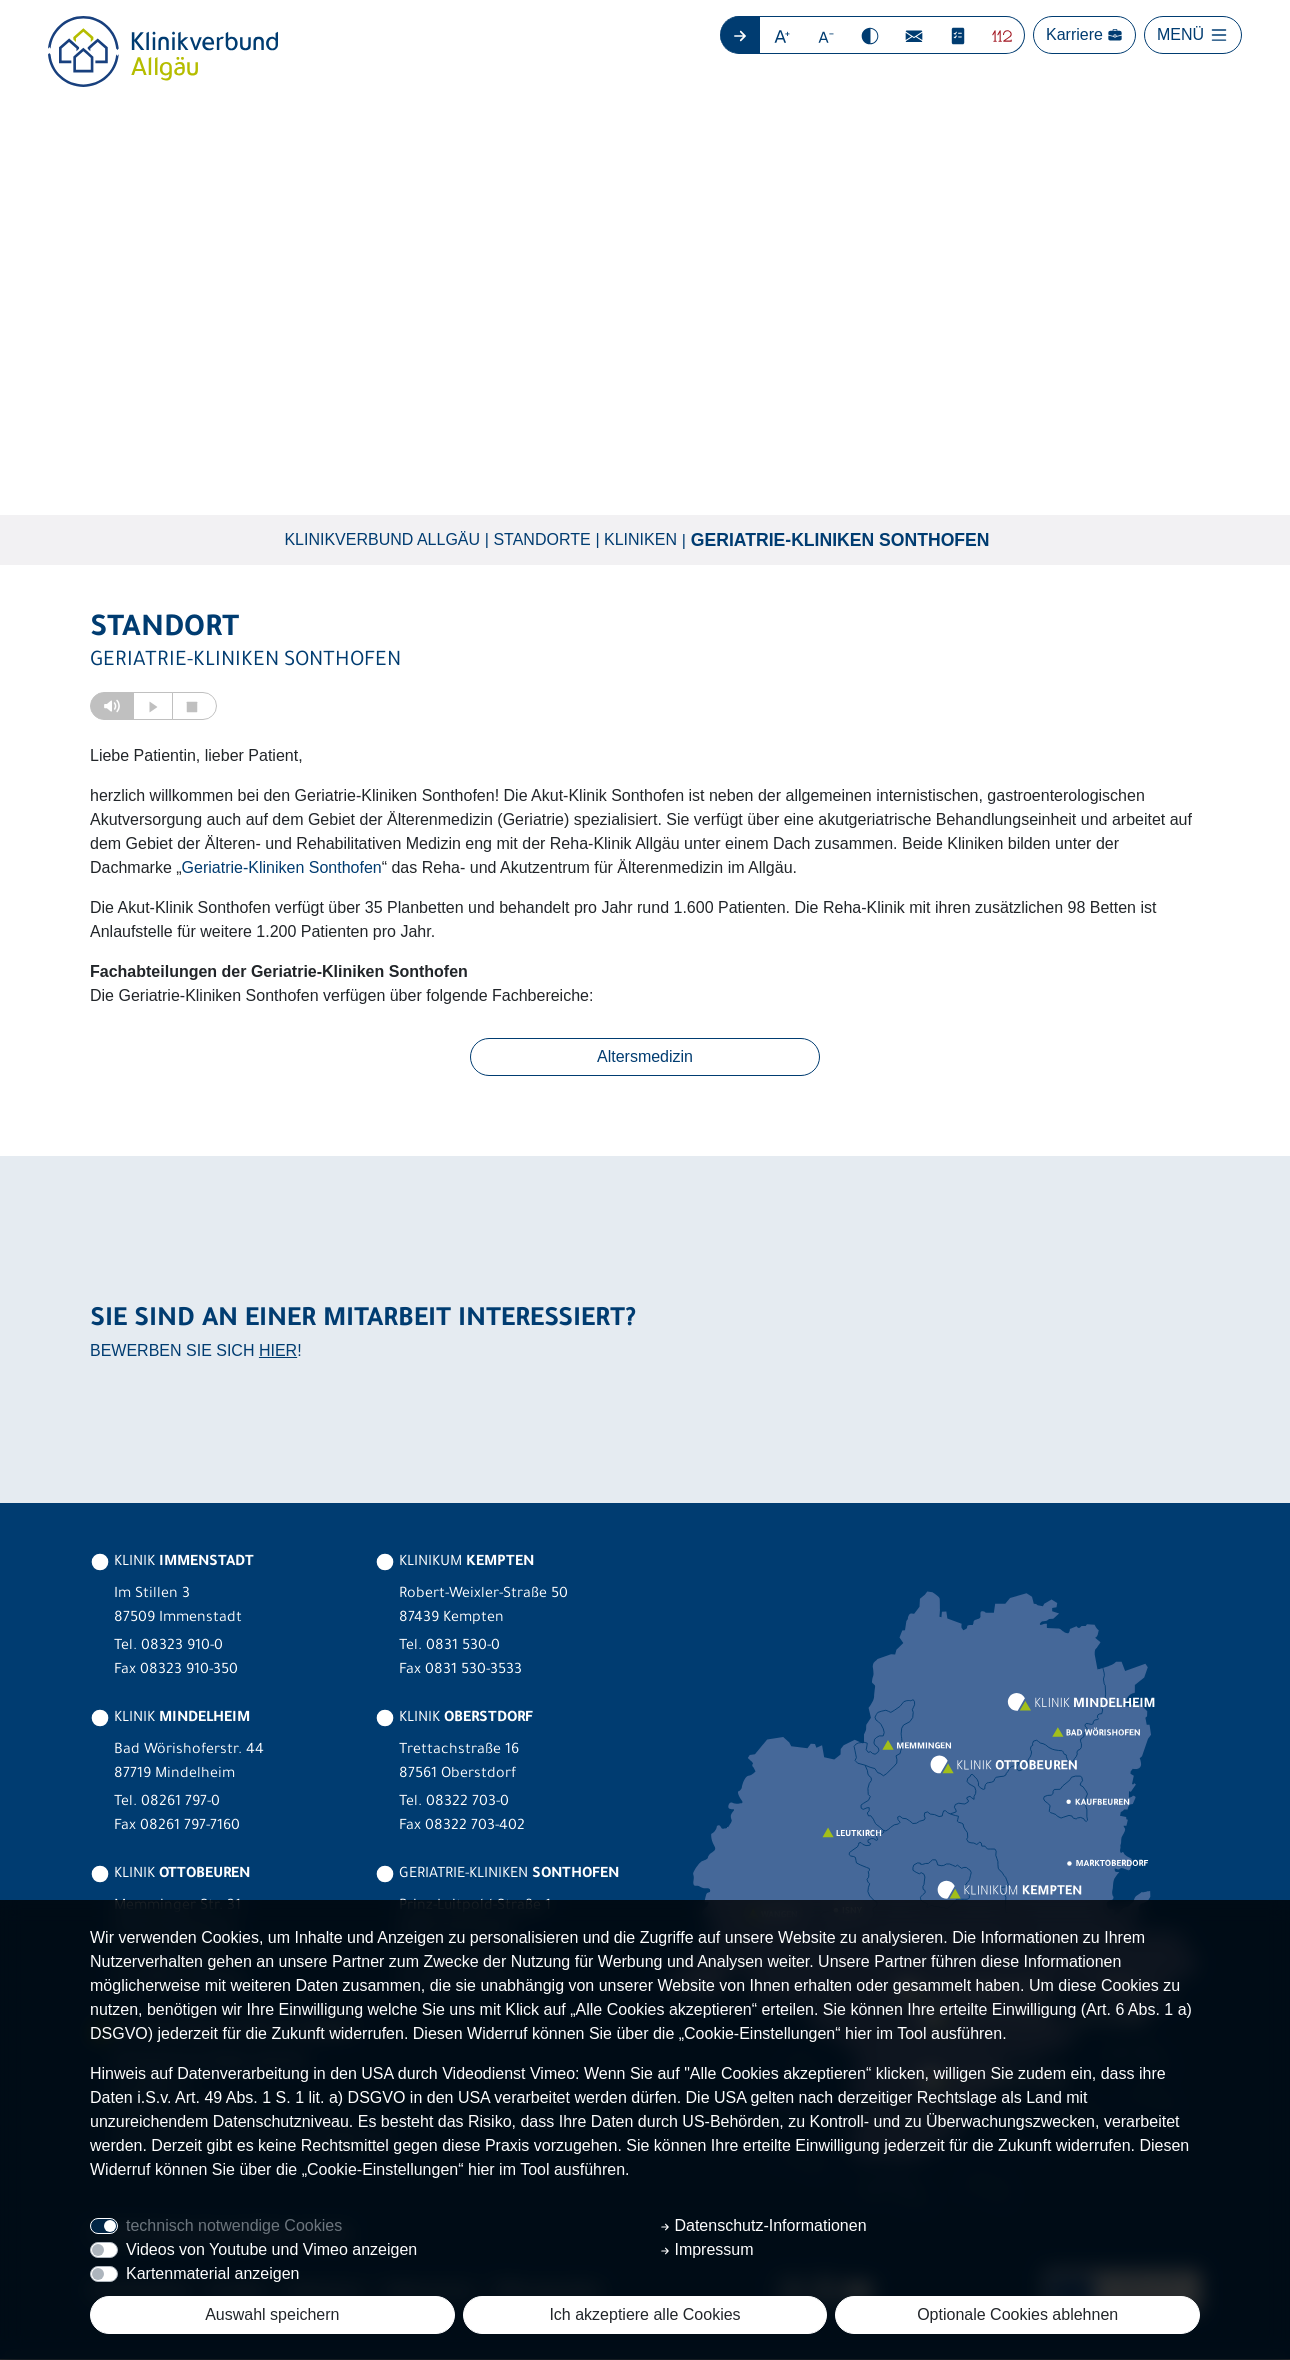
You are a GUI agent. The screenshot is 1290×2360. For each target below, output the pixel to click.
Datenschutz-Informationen (763, 2225)
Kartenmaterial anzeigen (212, 2273)
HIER (278, 1350)
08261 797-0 (180, 1804)
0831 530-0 (463, 1648)
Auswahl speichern (272, 2314)
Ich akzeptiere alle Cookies (644, 2314)
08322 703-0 (467, 1804)
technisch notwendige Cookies (234, 2225)
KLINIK (172, 1564)
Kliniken (640, 539)
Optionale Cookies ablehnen (1017, 2314)
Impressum (707, 2249)
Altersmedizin (645, 1057)
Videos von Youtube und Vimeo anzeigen (271, 2249)
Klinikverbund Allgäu (382, 539)
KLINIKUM (454, 1564)
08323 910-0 (182, 1648)
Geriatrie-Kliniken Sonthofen (840, 540)
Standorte (541, 539)
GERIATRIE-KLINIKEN (497, 1876)
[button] (782, 35)
